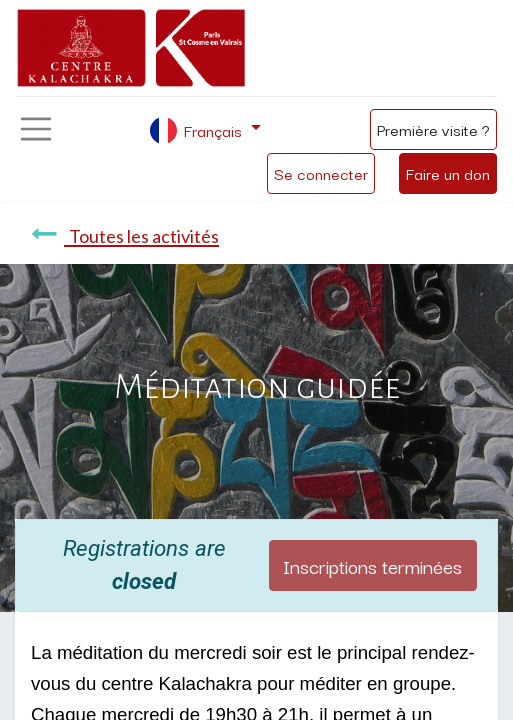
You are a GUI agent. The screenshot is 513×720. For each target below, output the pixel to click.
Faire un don (448, 173)
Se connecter (321, 173)
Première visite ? (433, 129)
